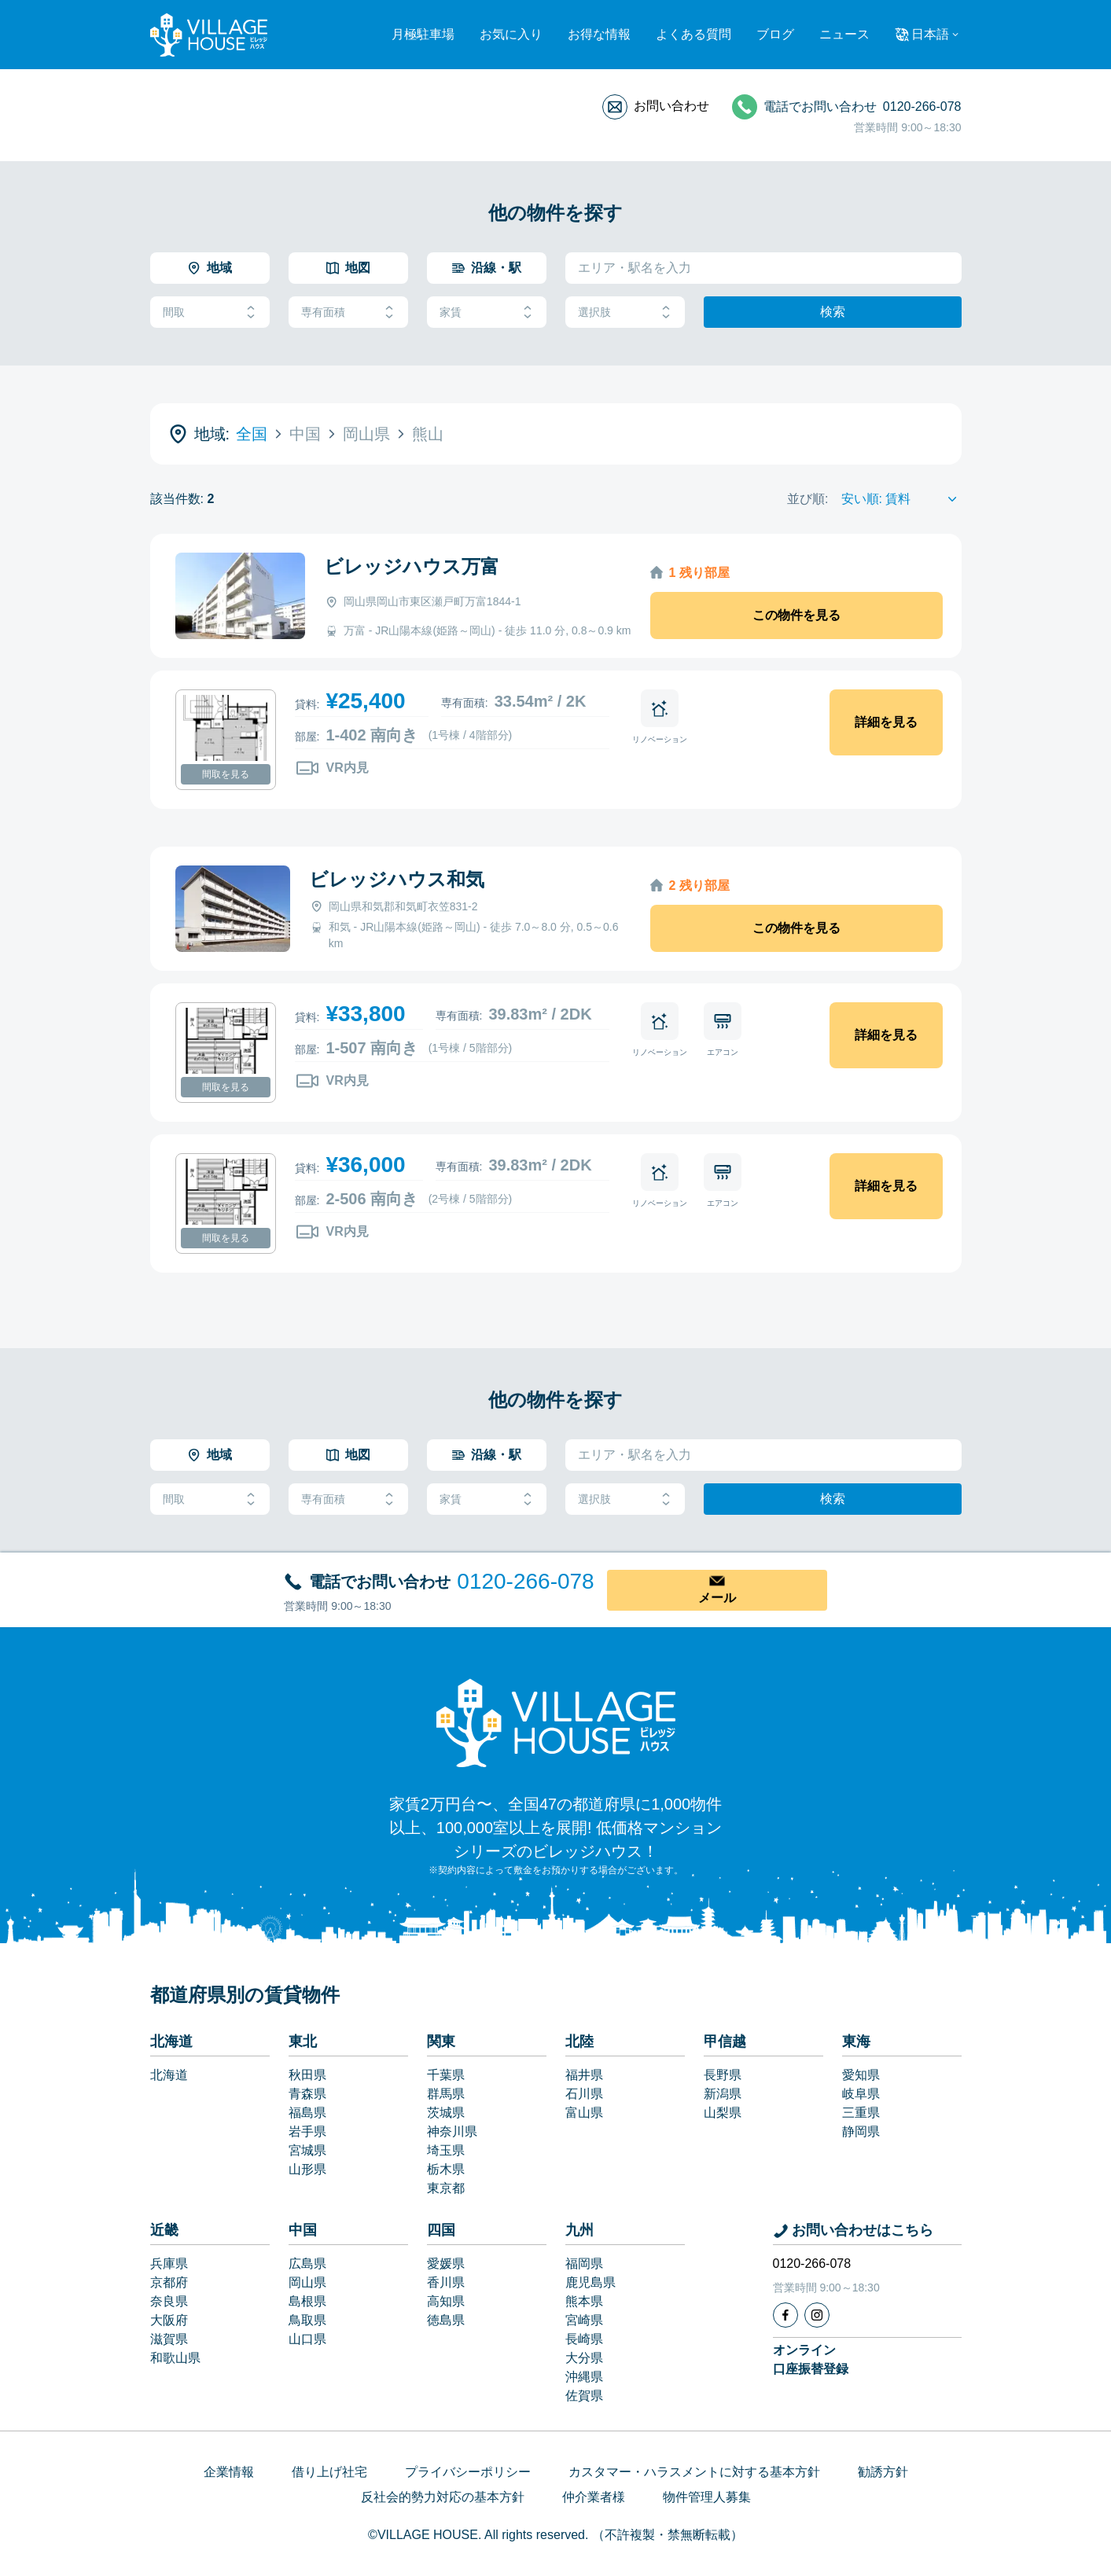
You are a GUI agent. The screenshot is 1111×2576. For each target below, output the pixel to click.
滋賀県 (169, 2339)
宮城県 (307, 2150)
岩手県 (307, 2131)
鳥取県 (307, 2320)
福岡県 (584, 2263)
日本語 (930, 34)
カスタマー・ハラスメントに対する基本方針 (694, 2472)
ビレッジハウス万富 (411, 566)
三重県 (861, 2112)
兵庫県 (169, 2263)
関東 (441, 2041)
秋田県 (307, 2075)
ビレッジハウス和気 (396, 879)
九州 (579, 2230)
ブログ (775, 34)
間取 (210, 312)
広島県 (307, 2263)
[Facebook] (785, 2315)
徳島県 (446, 2320)
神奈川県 (452, 2131)
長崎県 (584, 2339)
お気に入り (511, 34)
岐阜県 (861, 2093)
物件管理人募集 (707, 2497)
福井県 (584, 2075)
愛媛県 (446, 2263)
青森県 (307, 2093)
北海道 (171, 2041)
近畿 (164, 2230)
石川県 (584, 2093)
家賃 (487, 312)
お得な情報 (599, 34)
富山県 (584, 2112)
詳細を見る (886, 722)
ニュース (844, 34)
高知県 (446, 2301)
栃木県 (446, 2169)
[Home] (555, 1722)
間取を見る (225, 774)
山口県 (307, 2339)
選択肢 (625, 312)
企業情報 (229, 2472)
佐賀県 (584, 2395)
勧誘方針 (883, 2472)
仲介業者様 (593, 2497)
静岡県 (861, 2131)
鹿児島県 (590, 2282)
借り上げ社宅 (329, 2472)
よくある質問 (693, 34)
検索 (832, 311)
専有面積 (348, 312)
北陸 (579, 2041)
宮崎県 (584, 2320)
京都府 (169, 2282)
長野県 (722, 2075)
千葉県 (446, 2075)
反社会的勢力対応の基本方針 (442, 2497)
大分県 (584, 2358)
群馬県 (446, 2093)
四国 (441, 2230)
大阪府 (169, 2320)
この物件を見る (796, 615)
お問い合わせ (671, 105)
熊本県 (584, 2301)
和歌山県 (175, 2358)
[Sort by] (901, 499)
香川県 (446, 2282)
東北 (303, 2041)
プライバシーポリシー (468, 2472)
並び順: (807, 498)
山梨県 (722, 2112)
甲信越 (725, 2041)
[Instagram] (817, 2315)
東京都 (446, 2188)
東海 (856, 2041)
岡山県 (307, 2282)
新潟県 (722, 2093)
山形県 (307, 2169)
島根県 (307, 2301)
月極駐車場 (423, 34)
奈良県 (169, 2301)
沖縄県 (584, 2376)
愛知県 (861, 2075)
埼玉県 (446, 2150)
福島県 (307, 2112)
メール (717, 1597)
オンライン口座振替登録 (810, 2359)
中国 (303, 2230)
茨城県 (446, 2112)
